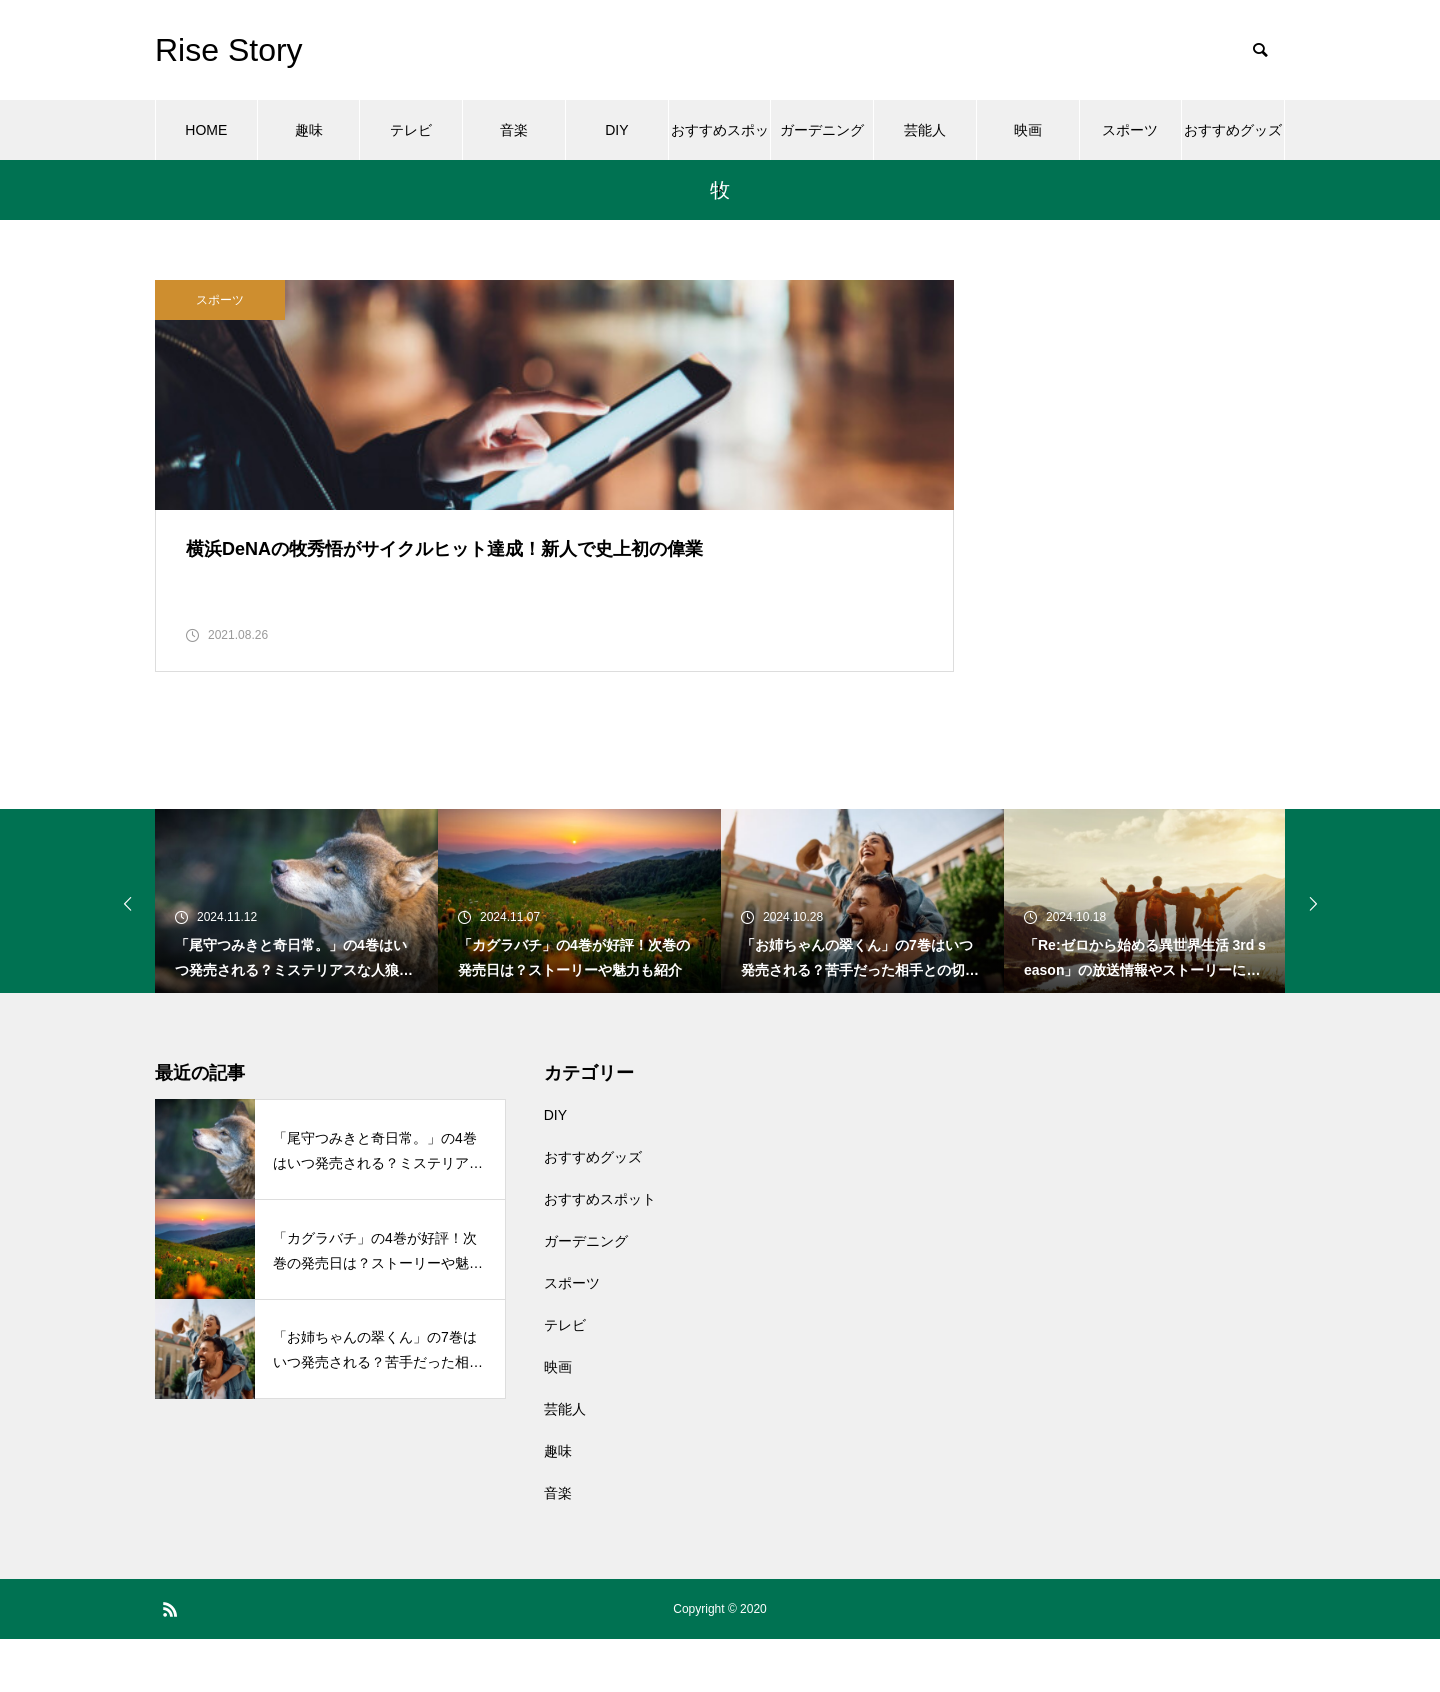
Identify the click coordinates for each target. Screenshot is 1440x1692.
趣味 (309, 130)
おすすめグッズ (1233, 130)
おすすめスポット (720, 141)
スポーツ (1130, 130)
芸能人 (925, 130)
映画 (1028, 130)
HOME (206, 130)
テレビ (411, 130)
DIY (616, 130)
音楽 (514, 130)
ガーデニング (822, 130)
